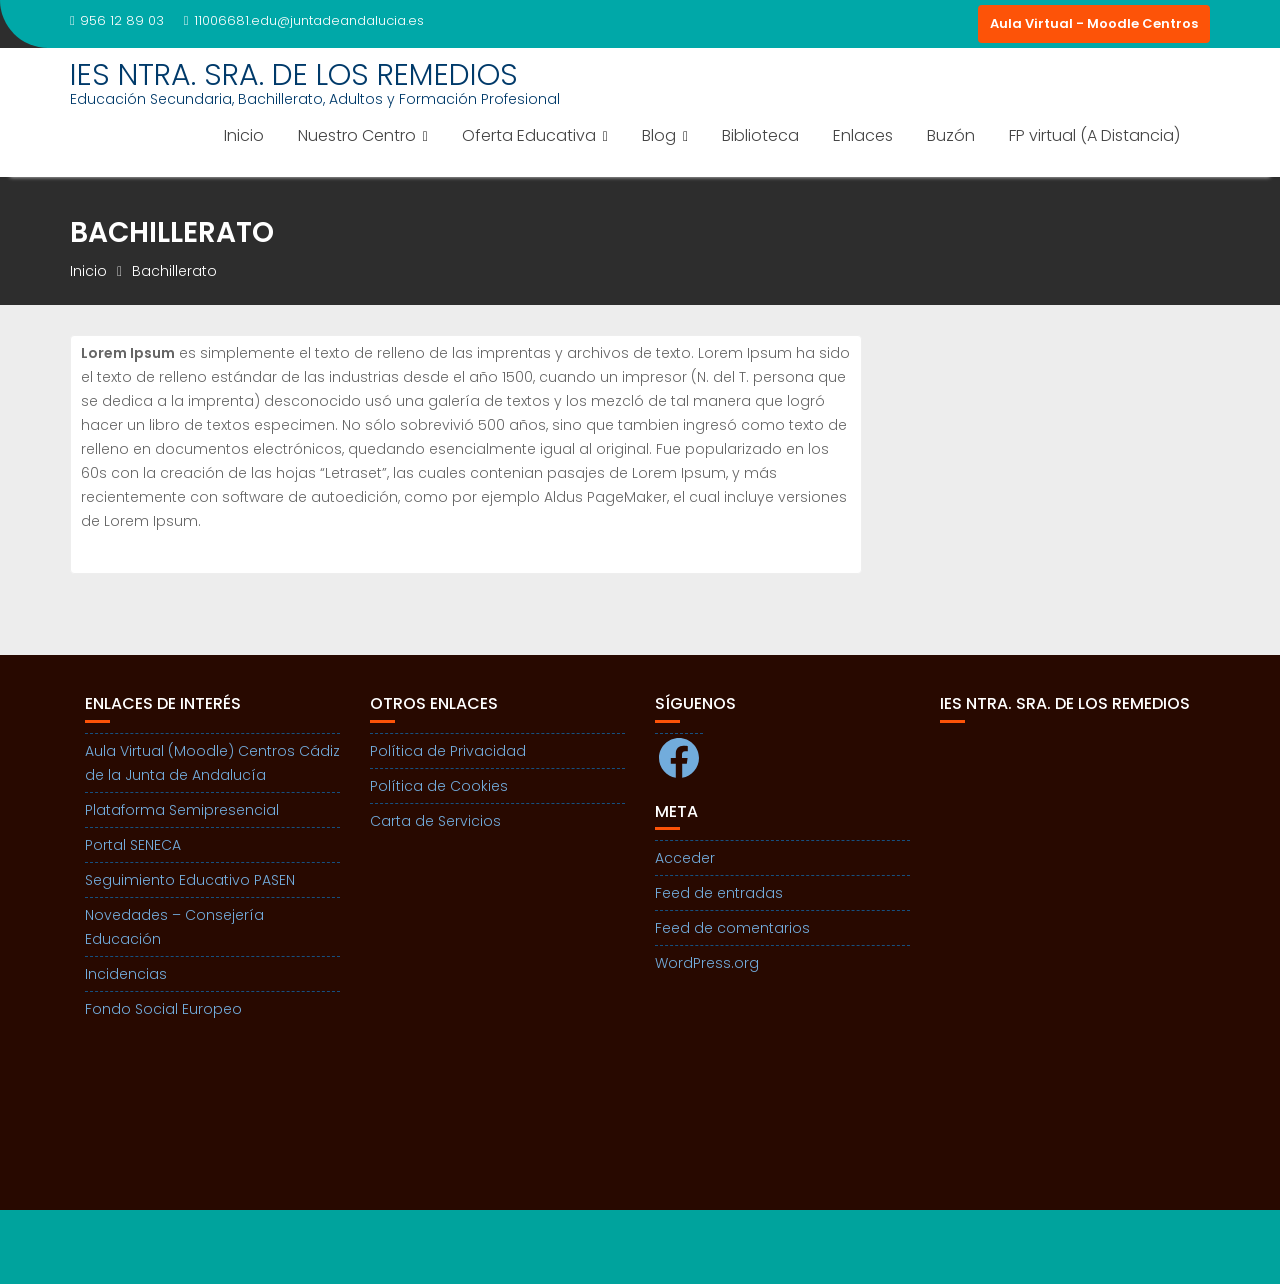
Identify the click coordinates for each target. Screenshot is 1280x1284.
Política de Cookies (439, 786)
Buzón (951, 135)
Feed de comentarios (732, 928)
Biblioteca (760, 135)
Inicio (244, 135)
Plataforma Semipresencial (182, 810)
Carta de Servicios (435, 821)
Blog (659, 135)
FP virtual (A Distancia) (1094, 135)
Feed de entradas (719, 893)
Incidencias (126, 974)
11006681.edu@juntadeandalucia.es (304, 20)
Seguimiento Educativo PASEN (190, 880)
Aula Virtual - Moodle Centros (1094, 23)
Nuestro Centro (357, 135)
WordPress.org (707, 963)
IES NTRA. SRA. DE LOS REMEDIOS (294, 75)
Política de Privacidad (448, 751)
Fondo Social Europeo (163, 1009)
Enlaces (863, 135)
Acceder (685, 858)
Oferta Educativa (529, 135)
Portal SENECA (133, 845)
